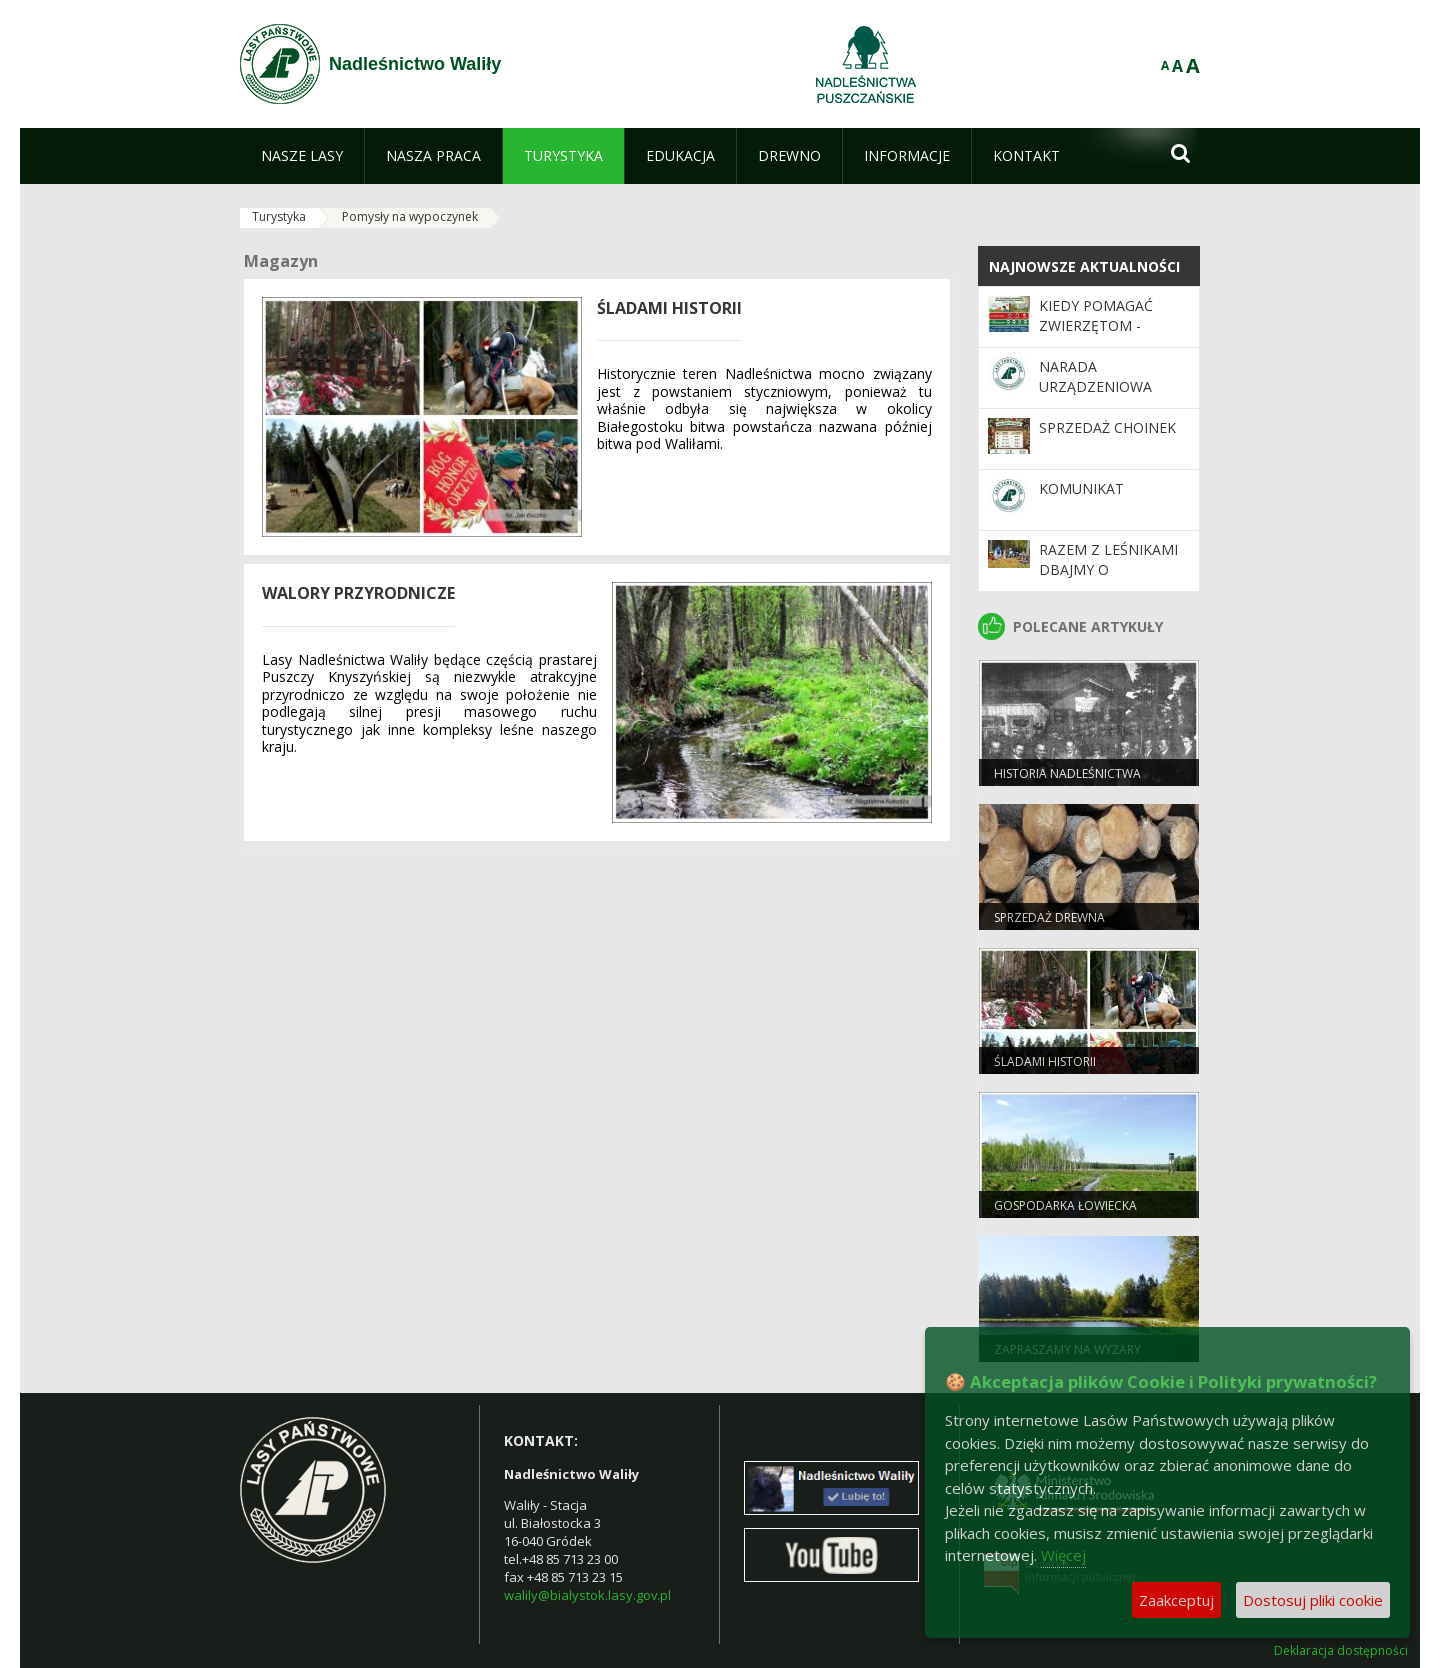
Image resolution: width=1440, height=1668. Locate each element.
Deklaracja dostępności (1341, 1651)
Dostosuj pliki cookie (1313, 1600)
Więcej (1063, 1555)
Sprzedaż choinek (1107, 427)
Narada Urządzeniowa (1095, 376)
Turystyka (279, 216)
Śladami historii (1045, 1061)
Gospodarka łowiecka (1065, 1205)
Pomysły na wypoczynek (410, 216)
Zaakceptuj (1176, 1600)
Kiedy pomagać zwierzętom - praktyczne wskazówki (1096, 336)
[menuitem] (302, 156)
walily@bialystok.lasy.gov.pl (587, 1595)
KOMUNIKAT (1081, 488)
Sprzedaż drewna (1049, 917)
